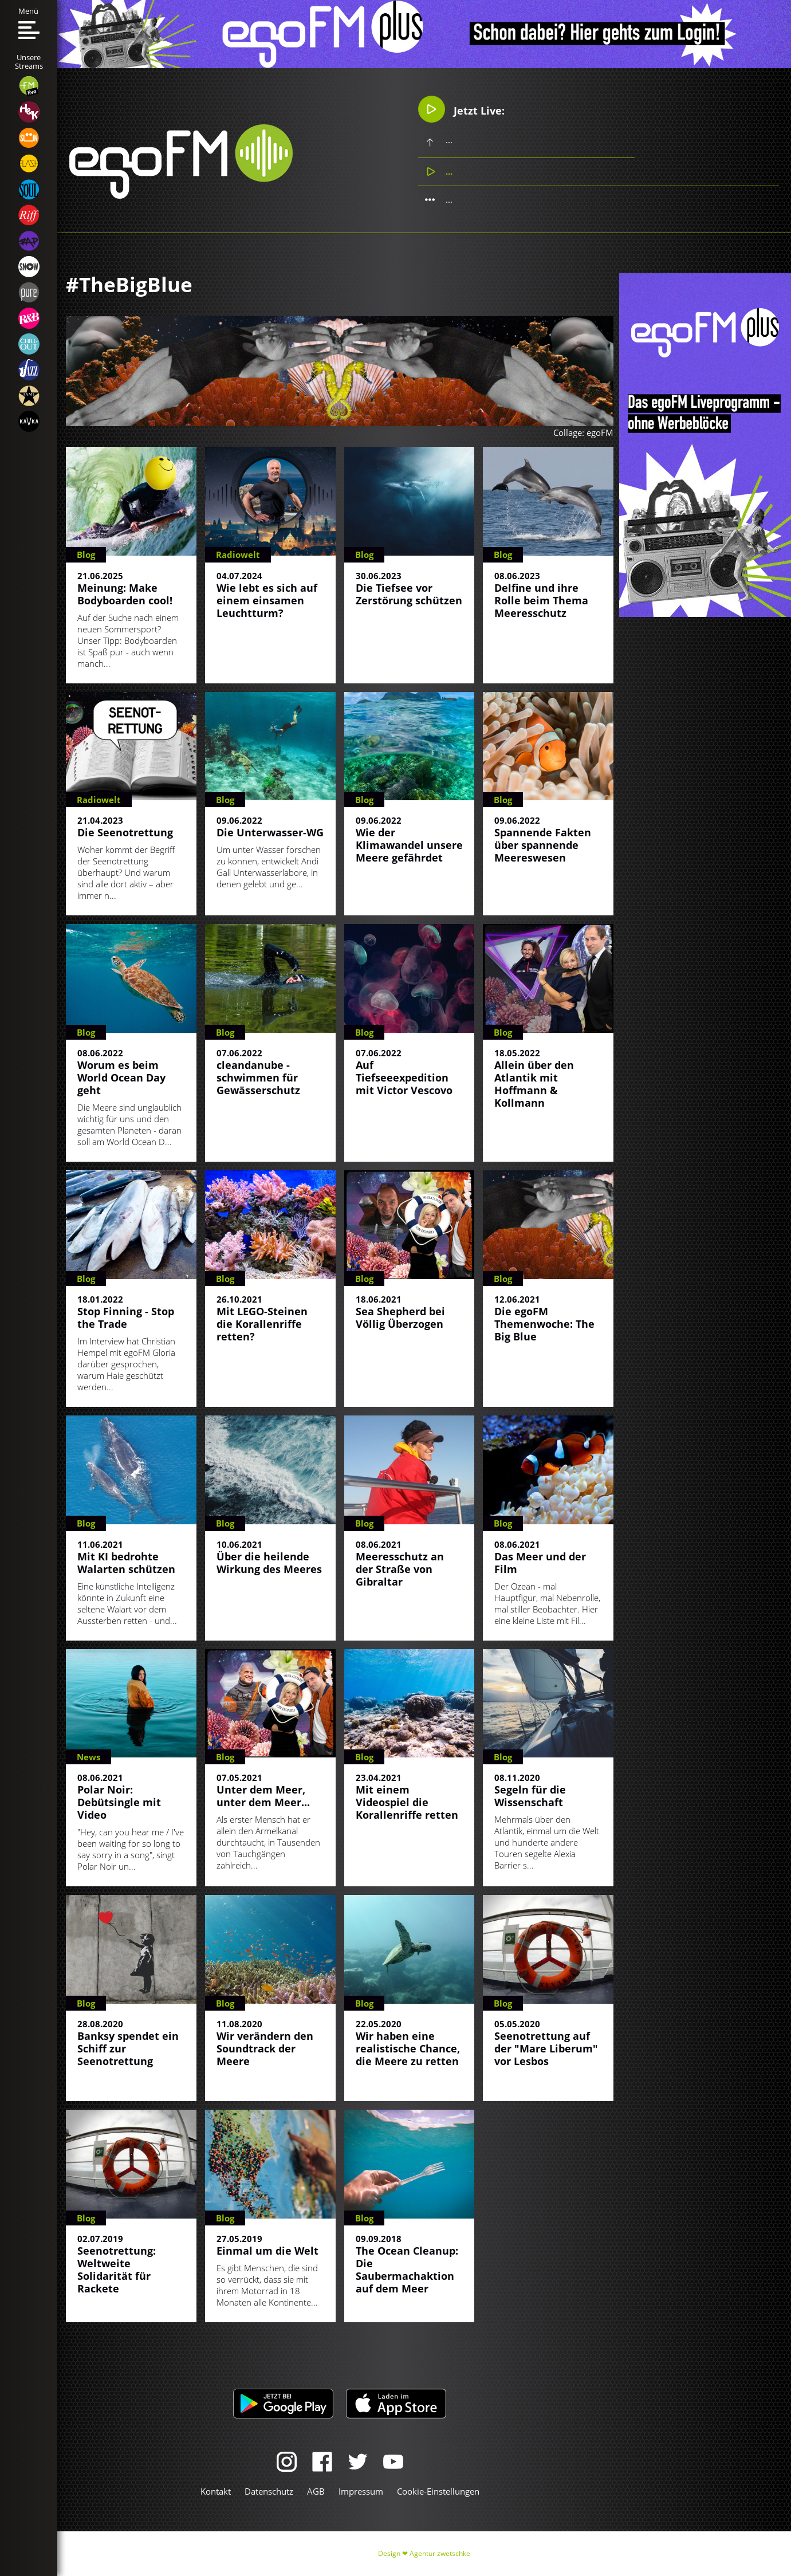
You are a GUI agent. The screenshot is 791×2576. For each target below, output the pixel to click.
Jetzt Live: (461, 109)
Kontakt (215, 2491)
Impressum (361, 2491)
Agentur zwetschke (440, 2553)
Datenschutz (269, 2491)
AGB (316, 2491)
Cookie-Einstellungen (438, 2491)
